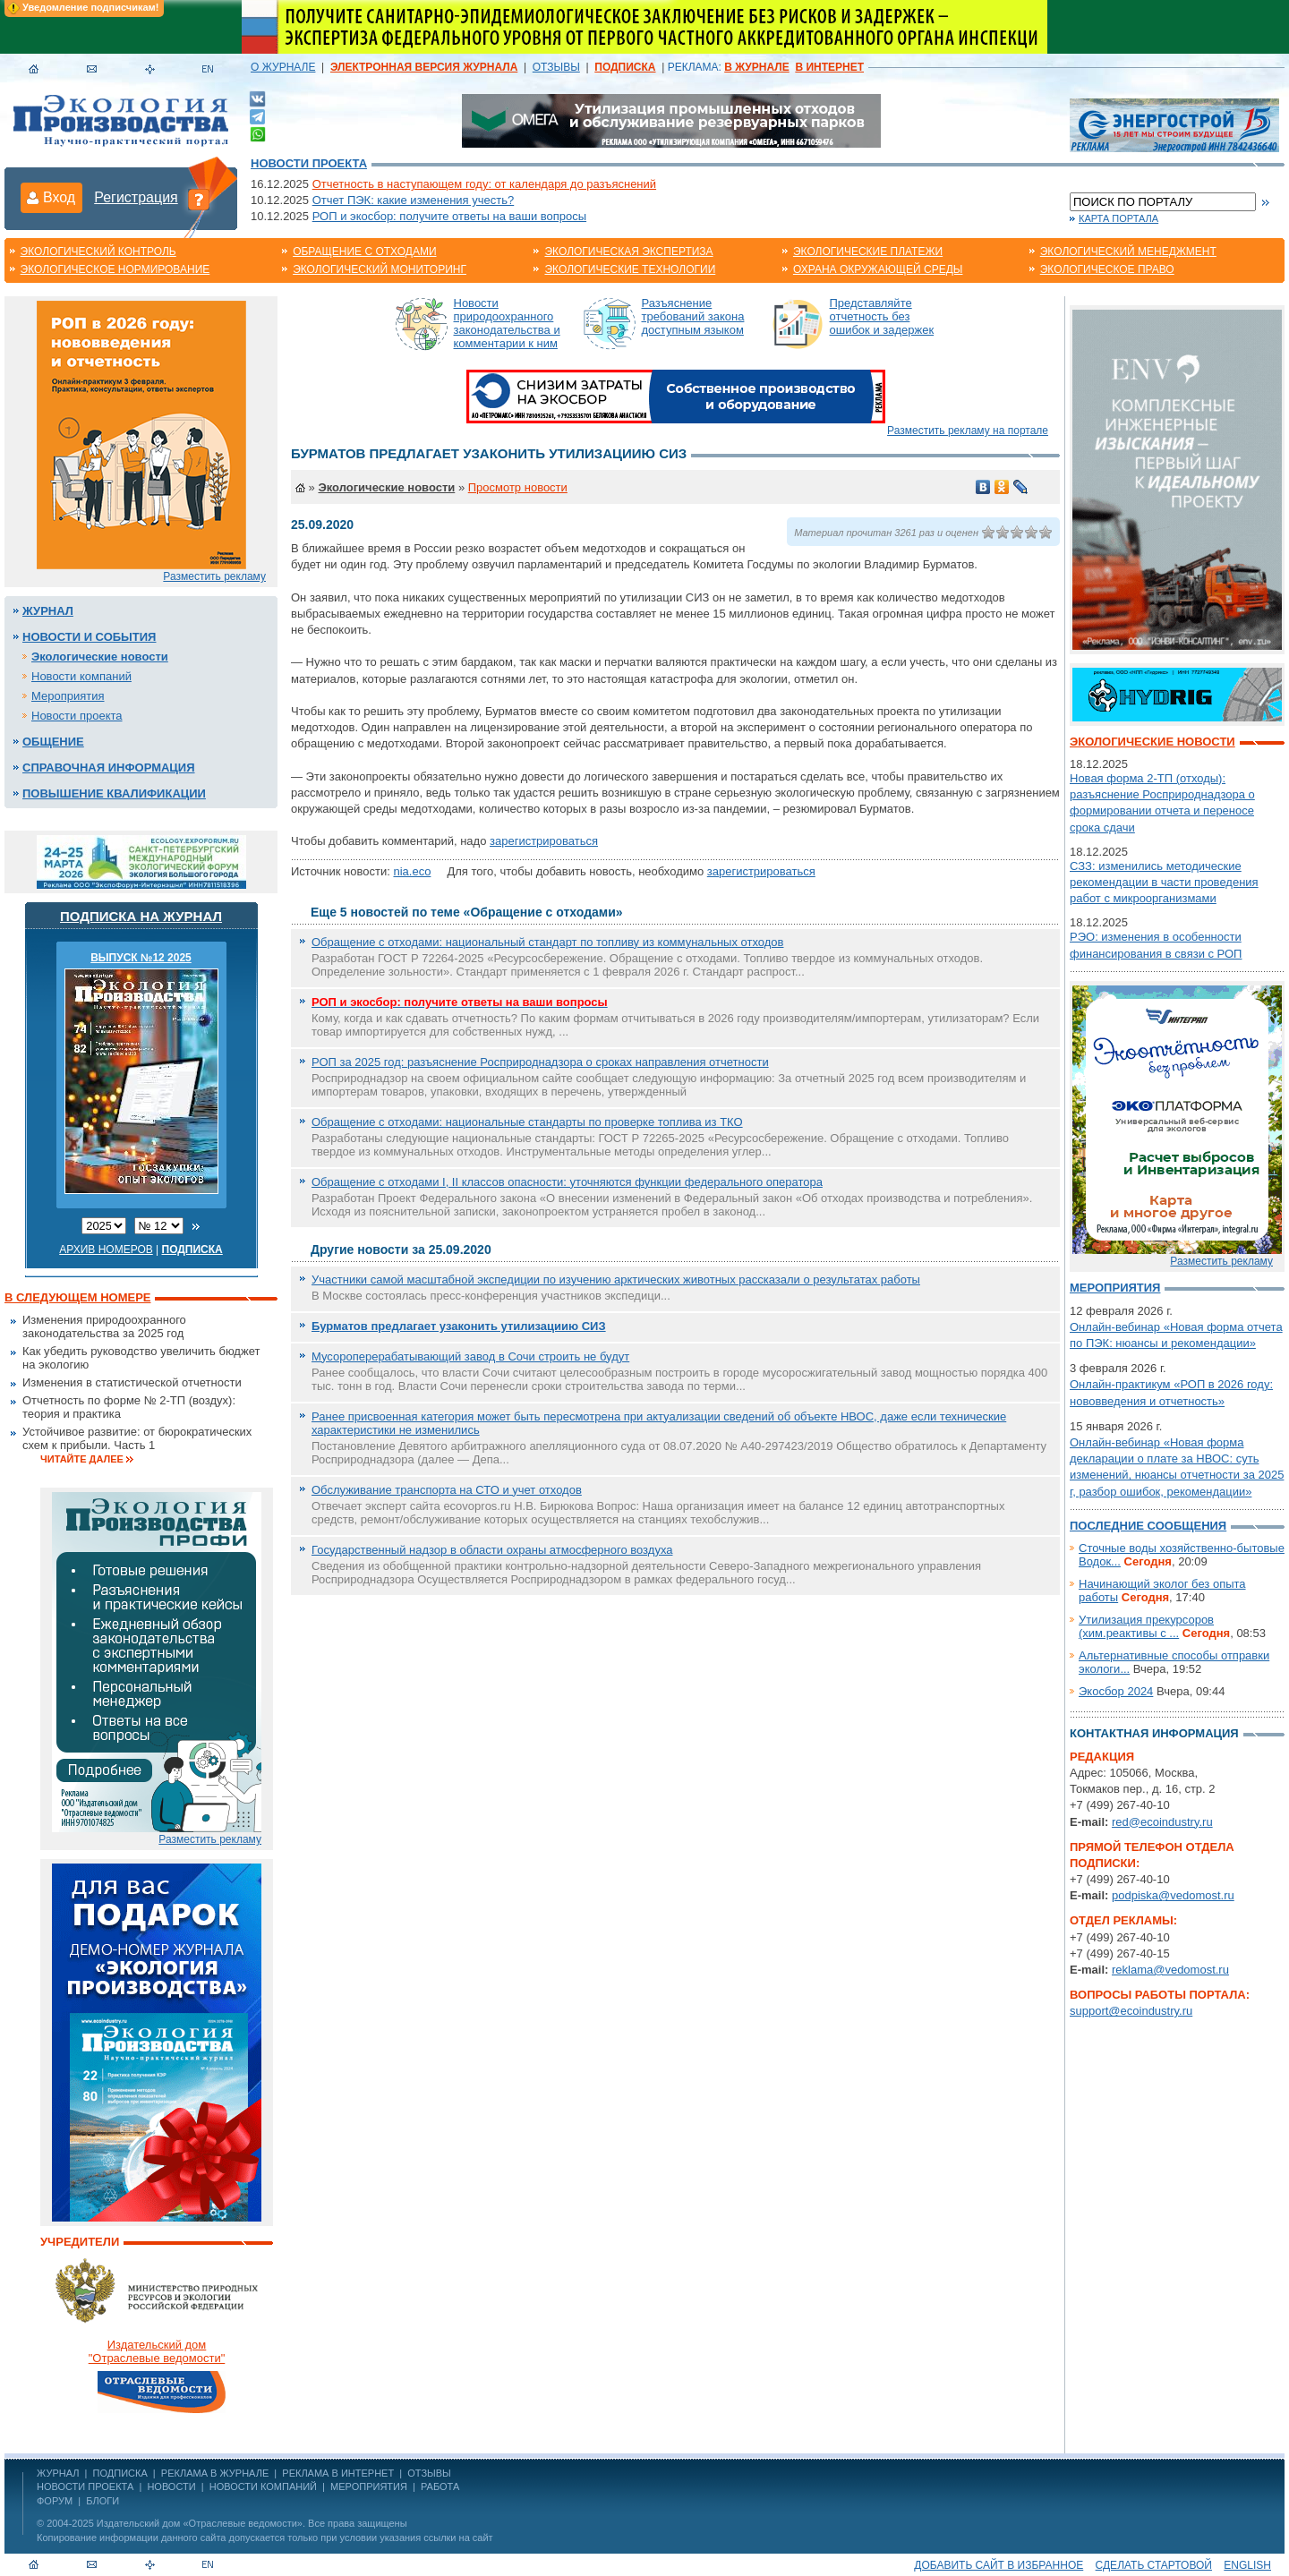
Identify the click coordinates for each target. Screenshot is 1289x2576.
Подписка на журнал (141, 916)
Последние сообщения (1148, 1525)
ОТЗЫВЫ (556, 67)
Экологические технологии (629, 269)
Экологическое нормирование (115, 269)
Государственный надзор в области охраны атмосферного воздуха (492, 1550)
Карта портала (1118, 218)
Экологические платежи (868, 251)
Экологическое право (1107, 269)
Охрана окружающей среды (878, 269)
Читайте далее (82, 1459)
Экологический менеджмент (1128, 251)
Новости (171, 2486)
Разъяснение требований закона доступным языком (693, 316)
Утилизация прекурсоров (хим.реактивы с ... (1146, 1626)
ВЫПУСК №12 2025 (141, 957)
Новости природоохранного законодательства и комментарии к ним (507, 323)
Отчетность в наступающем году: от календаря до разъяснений (484, 184)
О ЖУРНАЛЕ (283, 67)
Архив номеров (106, 1249)
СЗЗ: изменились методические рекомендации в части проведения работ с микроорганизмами (1164, 882)
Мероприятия (68, 696)
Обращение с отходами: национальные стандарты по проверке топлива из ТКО (527, 1122)
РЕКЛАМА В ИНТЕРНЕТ (338, 2473)
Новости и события (89, 637)
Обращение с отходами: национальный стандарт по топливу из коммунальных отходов (547, 942)
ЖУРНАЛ (58, 2473)
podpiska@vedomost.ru (1173, 1895)
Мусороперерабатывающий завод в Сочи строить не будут (470, 1356)
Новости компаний (81, 676)
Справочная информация (108, 767)
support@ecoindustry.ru (1131, 2010)
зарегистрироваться (544, 841)
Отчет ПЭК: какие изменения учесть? (413, 200)
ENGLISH (1247, 2565)
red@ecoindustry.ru (1162, 1822)
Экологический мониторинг (379, 269)
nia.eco (412, 871)
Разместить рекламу (214, 576)
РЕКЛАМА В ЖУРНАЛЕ (215, 2473)
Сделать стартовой (1154, 2565)
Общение (53, 741)
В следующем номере (77, 1297)
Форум (55, 2500)
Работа (440, 2486)
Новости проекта (309, 163)
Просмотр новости (518, 487)
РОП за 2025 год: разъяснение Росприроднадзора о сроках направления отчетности (540, 1062)
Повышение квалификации (114, 793)
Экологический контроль (98, 251)
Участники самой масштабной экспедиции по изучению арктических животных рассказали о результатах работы (616, 1279)
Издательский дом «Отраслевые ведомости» (200, 2523)
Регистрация (136, 197)
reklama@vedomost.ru (1170, 1969)
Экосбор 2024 (1116, 1691)
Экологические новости (99, 656)
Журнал (47, 611)
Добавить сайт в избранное (998, 2565)
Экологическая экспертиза (628, 251)
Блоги (102, 2500)
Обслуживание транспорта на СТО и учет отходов (447, 1490)
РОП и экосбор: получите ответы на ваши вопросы (449, 216)
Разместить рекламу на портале (967, 430)
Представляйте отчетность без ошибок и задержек (882, 316)
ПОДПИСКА (120, 2473)
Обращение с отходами (364, 251)
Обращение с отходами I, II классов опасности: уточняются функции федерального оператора (567, 1182)
